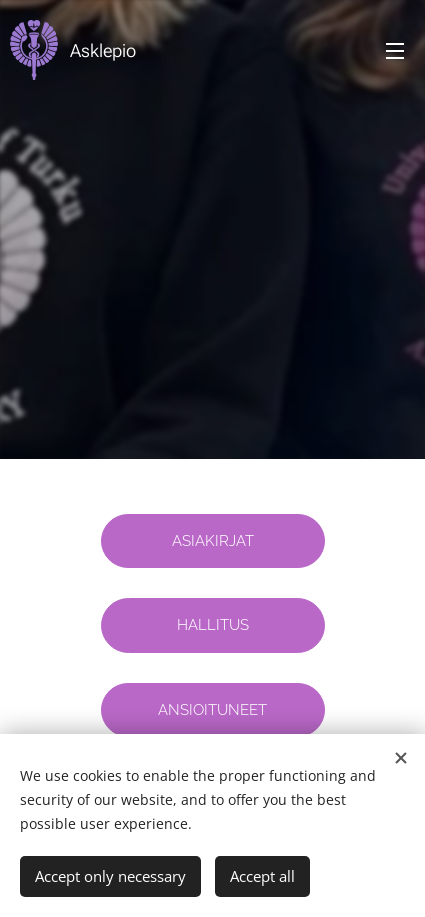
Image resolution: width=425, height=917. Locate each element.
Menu (395, 51)
